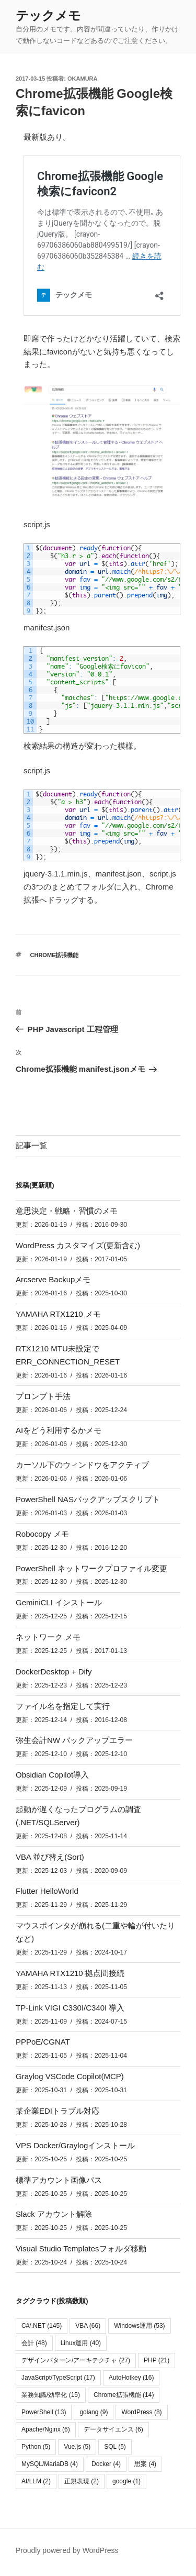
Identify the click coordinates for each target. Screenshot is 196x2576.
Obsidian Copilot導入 (52, 1774)
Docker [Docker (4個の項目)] (106, 2464)
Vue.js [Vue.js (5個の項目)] (77, 2446)
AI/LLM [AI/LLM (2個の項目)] (36, 2481)
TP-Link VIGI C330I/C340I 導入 (70, 2007)
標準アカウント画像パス (59, 2179)
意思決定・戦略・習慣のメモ (67, 1210)
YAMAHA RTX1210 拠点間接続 (70, 1973)
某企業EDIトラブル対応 (57, 2110)
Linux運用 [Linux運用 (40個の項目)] (81, 2343)
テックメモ (48, 15)
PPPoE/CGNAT (43, 2041)
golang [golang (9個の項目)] (93, 2412)
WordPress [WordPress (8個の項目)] (141, 2412)
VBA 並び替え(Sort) (50, 1856)
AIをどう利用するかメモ (58, 1430)
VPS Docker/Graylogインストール (75, 2145)
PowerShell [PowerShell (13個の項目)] (43, 2412)
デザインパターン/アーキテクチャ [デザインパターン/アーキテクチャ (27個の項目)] (75, 2360)
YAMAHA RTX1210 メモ (58, 1313)
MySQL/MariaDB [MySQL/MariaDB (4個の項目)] (49, 2464)
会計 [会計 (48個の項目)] (34, 2343)
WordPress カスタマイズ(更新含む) (78, 1245)
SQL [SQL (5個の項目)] (115, 2446)
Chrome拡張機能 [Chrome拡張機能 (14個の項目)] (124, 2395)
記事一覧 (31, 1145)
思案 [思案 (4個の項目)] (145, 2464)
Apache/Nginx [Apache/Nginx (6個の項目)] (45, 2429)
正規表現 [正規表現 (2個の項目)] (81, 2481)
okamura (82, 78)
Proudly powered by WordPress (67, 2550)
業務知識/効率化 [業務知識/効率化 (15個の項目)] (50, 2395)
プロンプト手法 (43, 1396)
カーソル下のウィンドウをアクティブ (82, 1464)
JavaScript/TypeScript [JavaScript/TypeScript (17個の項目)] (58, 2377)
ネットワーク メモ (48, 1637)
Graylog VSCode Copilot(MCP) (70, 2076)
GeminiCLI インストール (59, 1602)
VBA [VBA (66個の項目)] (87, 2325)
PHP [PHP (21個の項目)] (156, 2360)
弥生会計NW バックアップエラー (74, 1740)
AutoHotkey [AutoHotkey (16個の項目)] (131, 2377)
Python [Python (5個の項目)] (35, 2446)
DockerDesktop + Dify (53, 1671)
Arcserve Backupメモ (53, 1279)
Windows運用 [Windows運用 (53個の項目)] (139, 2325)
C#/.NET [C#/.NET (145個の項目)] (41, 2325)
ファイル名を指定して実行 (63, 1706)
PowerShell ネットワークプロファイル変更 (91, 1568)
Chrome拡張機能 (54, 955)
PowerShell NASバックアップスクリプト (88, 1499)
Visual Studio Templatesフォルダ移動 (81, 2248)
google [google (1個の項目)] (126, 2481)
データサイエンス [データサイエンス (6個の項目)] (113, 2429)
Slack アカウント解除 (54, 2213)
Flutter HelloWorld (47, 1890)
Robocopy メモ (42, 1533)
